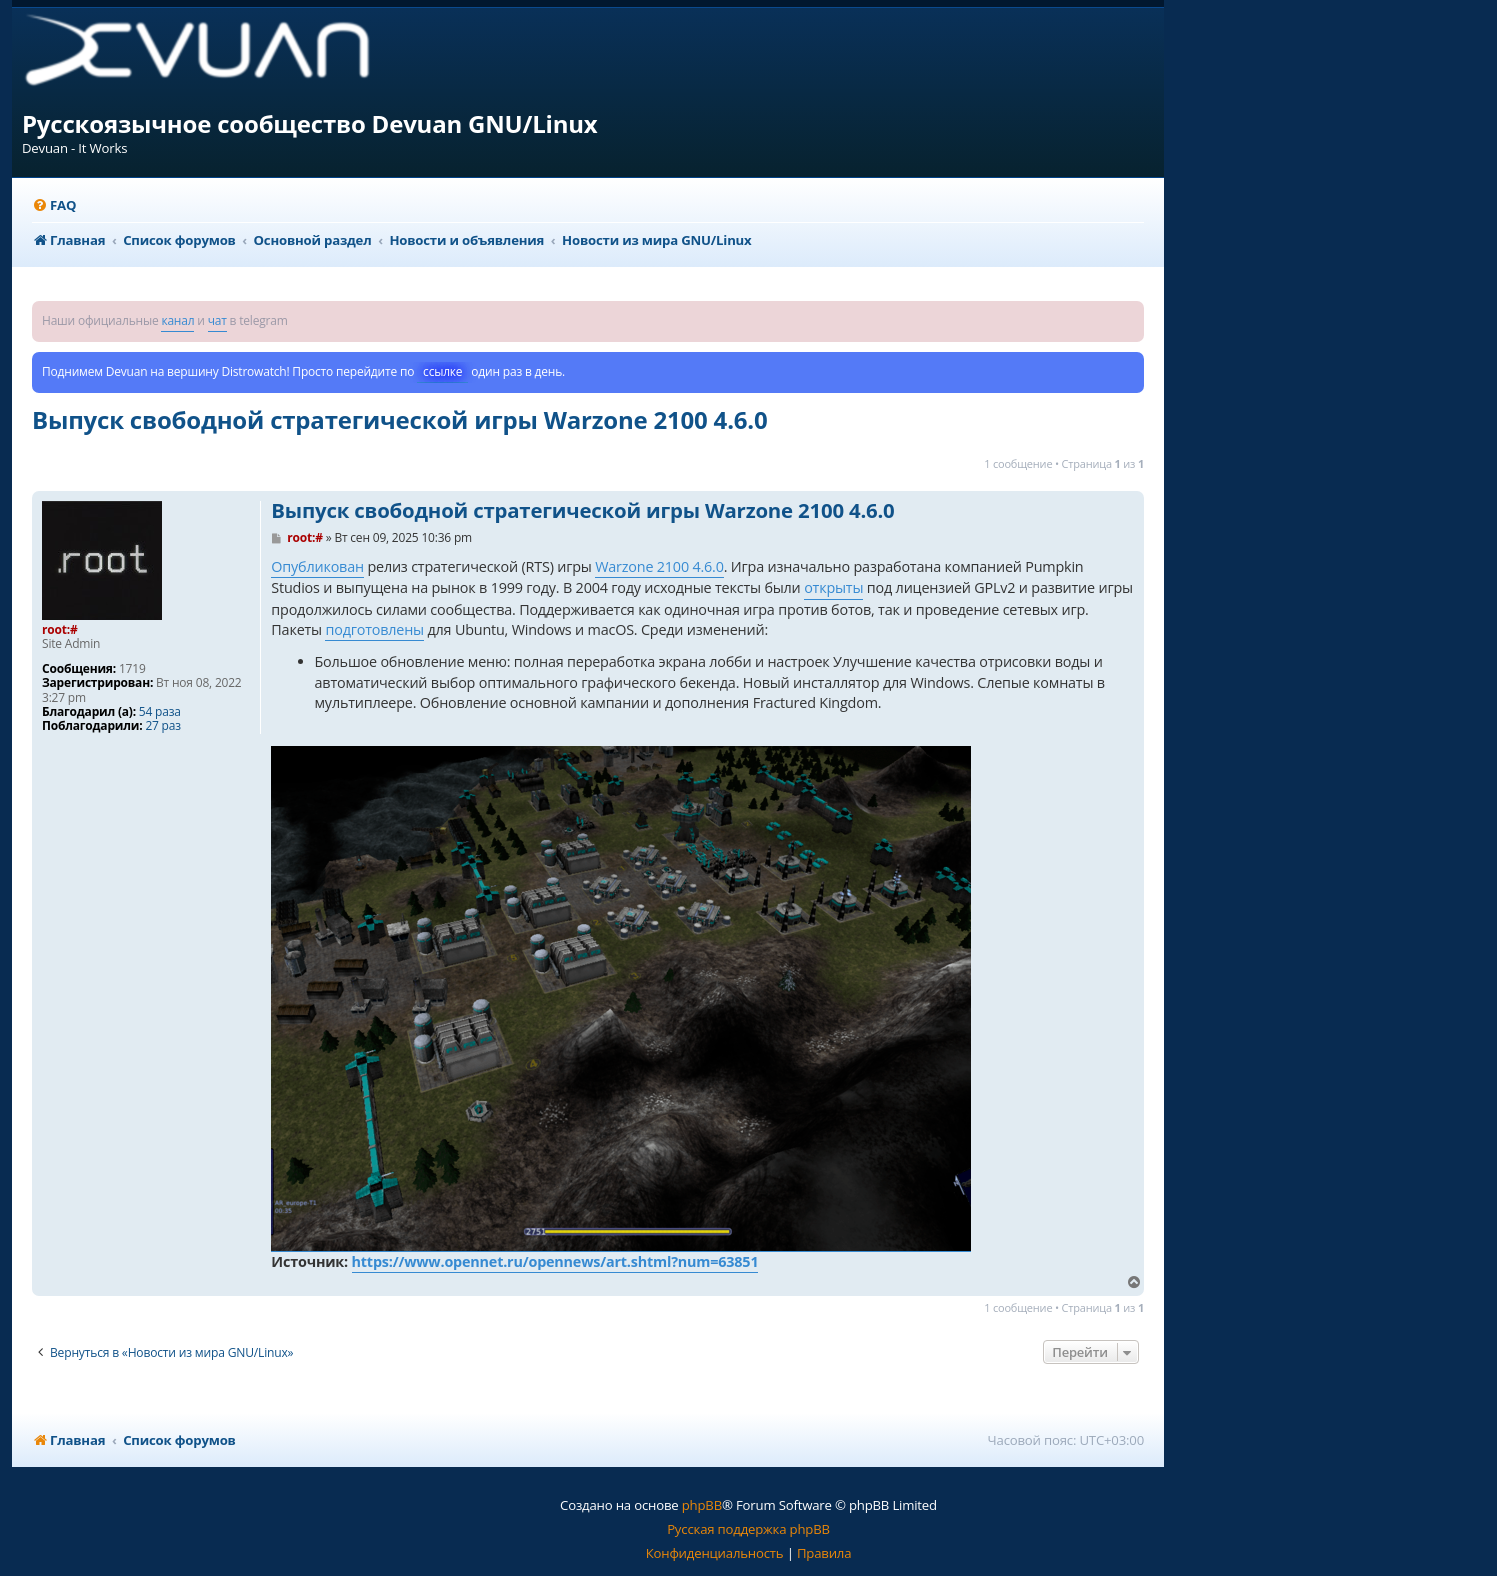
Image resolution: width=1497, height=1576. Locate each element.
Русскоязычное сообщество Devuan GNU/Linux (310, 123)
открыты (833, 587)
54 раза (160, 712)
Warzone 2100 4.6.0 (659, 566)
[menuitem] (54, 205)
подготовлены (374, 629)
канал (177, 320)
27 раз (162, 726)
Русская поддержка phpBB (748, 1529)
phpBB (702, 1505)
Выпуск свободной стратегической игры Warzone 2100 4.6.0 (399, 419)
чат (217, 320)
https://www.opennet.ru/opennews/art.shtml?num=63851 (555, 1261)
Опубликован (317, 566)
